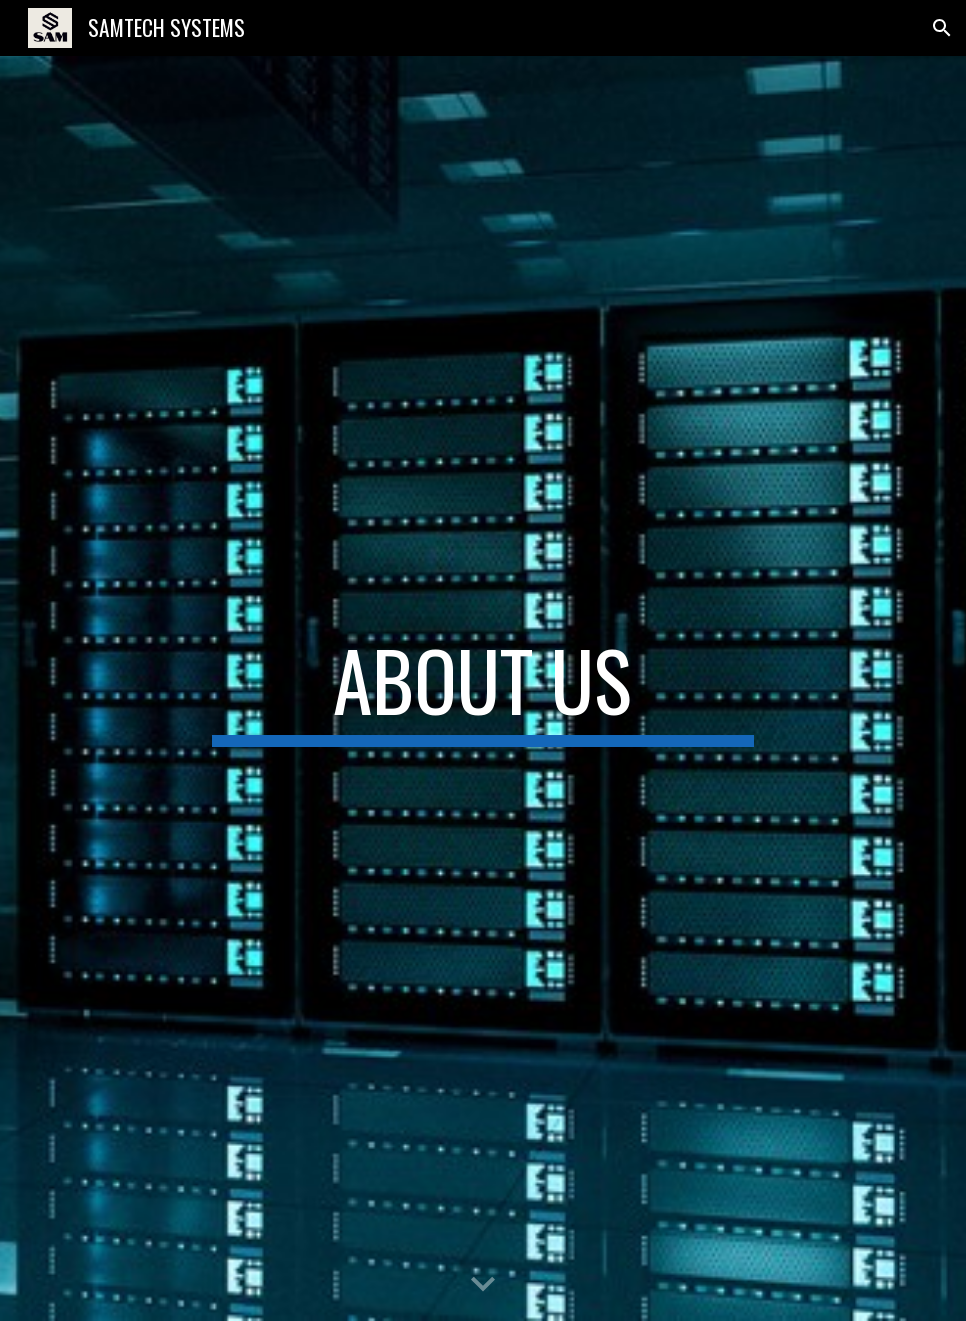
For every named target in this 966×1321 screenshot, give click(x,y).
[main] (483, 689)
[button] (942, 28)
